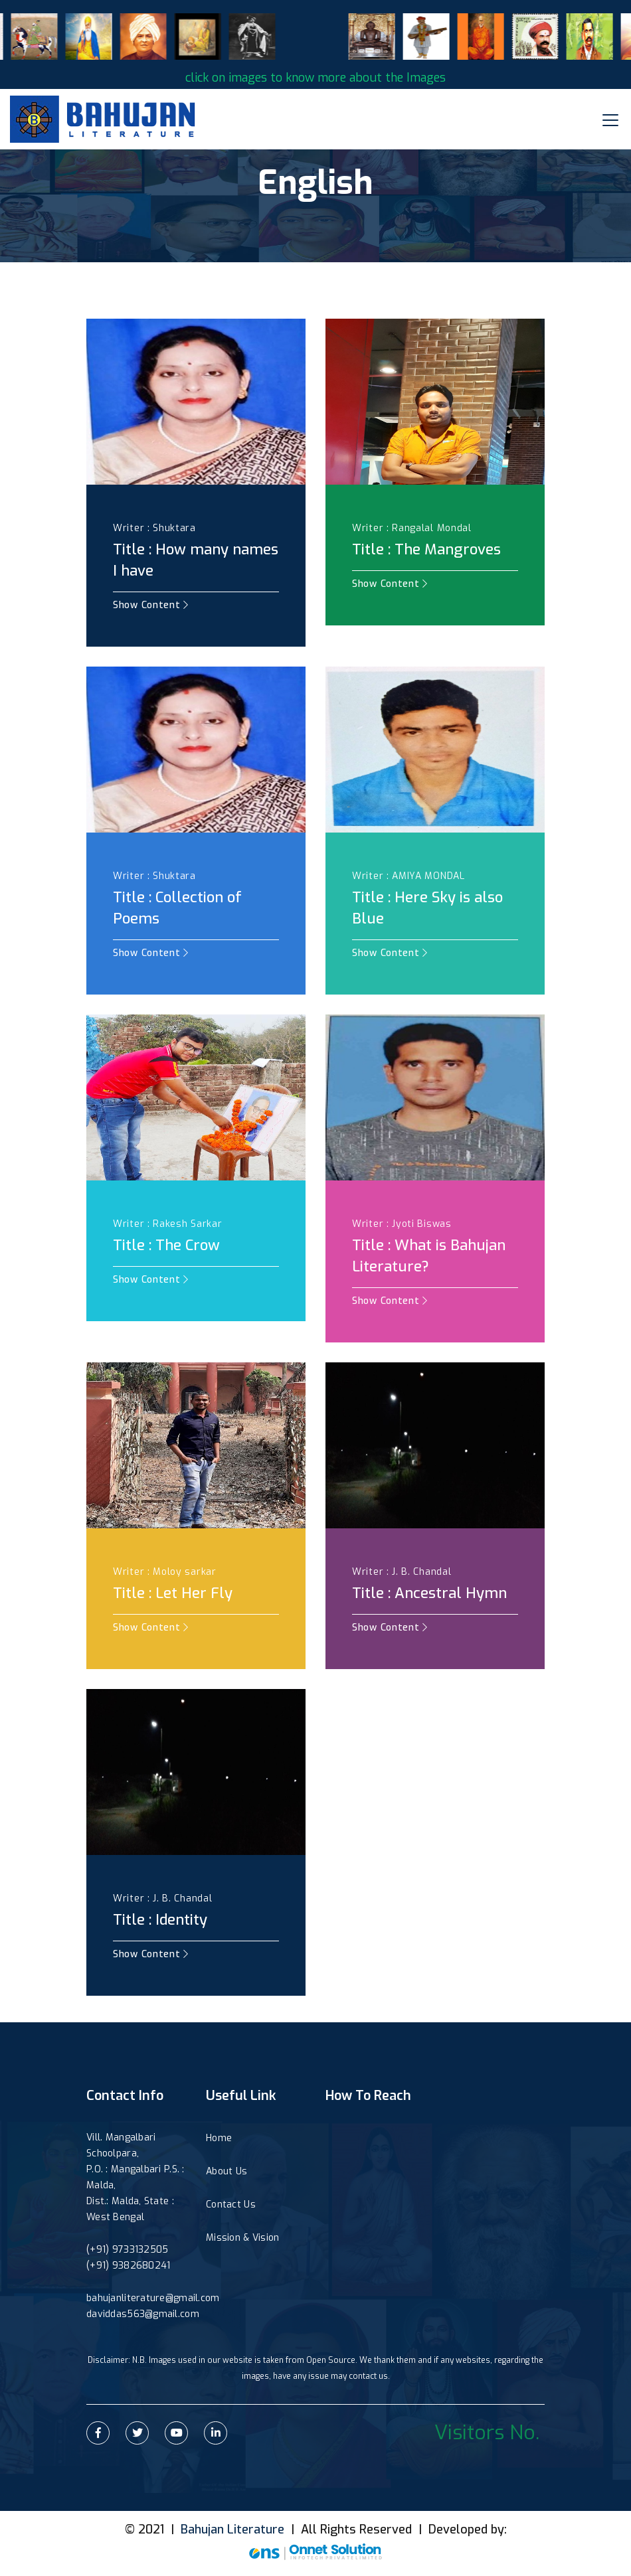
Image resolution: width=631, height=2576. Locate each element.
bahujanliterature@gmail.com (153, 2298)
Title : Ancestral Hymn (429, 1593)
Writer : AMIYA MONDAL (408, 876)
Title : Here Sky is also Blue (427, 908)
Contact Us (231, 2204)
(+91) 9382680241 (128, 2265)
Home (219, 2138)
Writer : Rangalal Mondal (412, 528)
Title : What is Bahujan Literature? (428, 1256)
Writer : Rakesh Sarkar (167, 1224)
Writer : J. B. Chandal (401, 1572)
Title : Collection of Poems (177, 908)
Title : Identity (160, 1919)
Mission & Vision (242, 2237)
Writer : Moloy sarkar (165, 1572)
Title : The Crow (166, 1245)
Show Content (151, 605)
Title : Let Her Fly (172, 1593)
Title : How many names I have (195, 560)
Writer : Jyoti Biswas (402, 1224)
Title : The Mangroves (426, 549)
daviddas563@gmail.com (142, 2314)
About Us (226, 2171)
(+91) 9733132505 (127, 2249)
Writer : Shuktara (154, 528)
